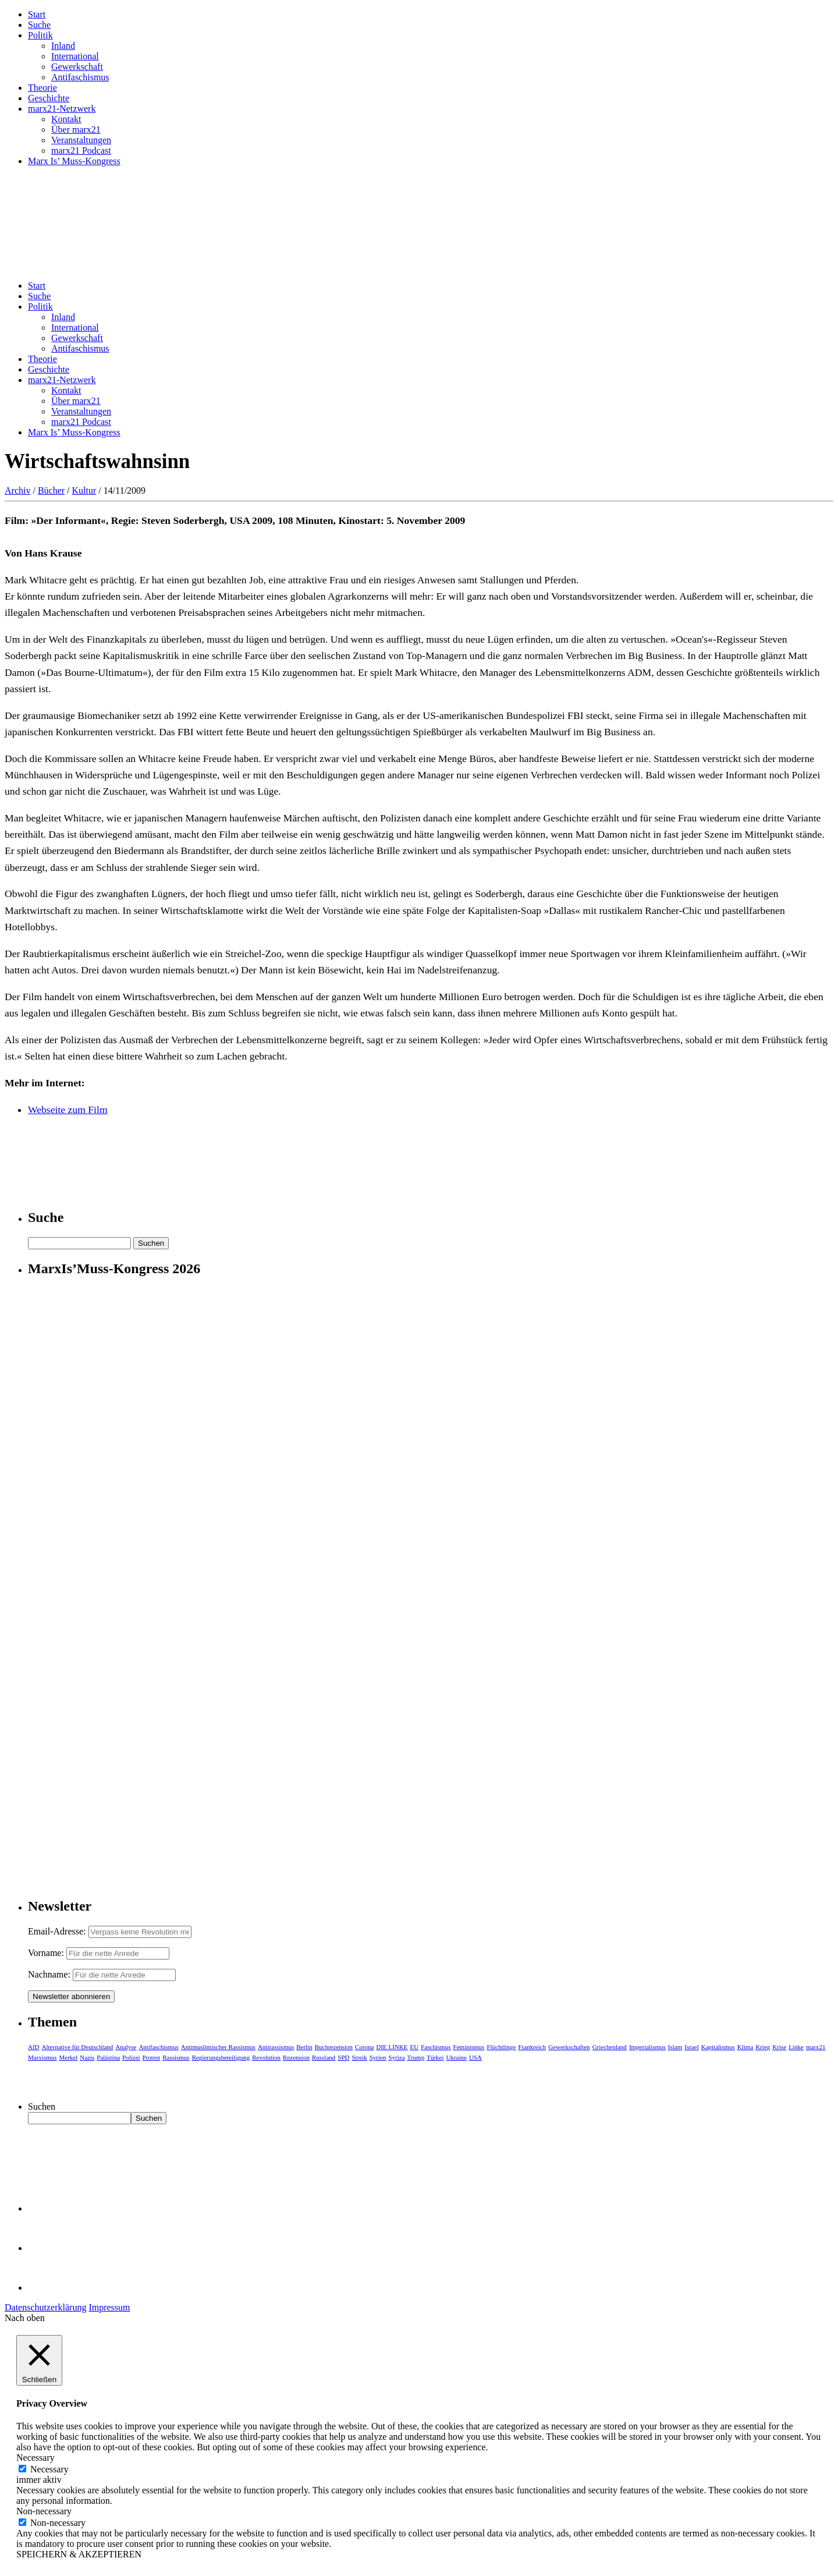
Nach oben (25, 2318)
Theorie (42, 88)
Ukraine (456, 2057)
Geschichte (48, 98)
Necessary (49, 2469)
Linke (796, 2046)
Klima (745, 2046)
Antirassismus (276, 2046)
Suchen (41, 2106)
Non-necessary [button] (44, 2511)
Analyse (125, 2046)
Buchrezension (334, 2046)
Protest (152, 2057)
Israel (691, 2046)
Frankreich (532, 2046)
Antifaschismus (80, 77)
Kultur (84, 490)
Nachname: (49, 1974)
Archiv (17, 490)
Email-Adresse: (58, 1931)
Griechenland (609, 2046)
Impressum (109, 2307)
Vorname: (46, 1953)
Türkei (435, 2057)
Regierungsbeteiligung (221, 2057)
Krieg (762, 2046)
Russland (323, 2057)
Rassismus (175, 2057)
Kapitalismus (718, 2046)
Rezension (296, 2057)
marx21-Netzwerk (61, 109)
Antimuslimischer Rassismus (218, 2046)
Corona (364, 2046)
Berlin (304, 2046)
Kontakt (66, 119)
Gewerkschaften (569, 2046)
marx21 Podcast (81, 150)
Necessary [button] (35, 2457)
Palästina (108, 2057)
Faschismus (435, 2046)
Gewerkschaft (77, 67)
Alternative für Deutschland (77, 2046)
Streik (359, 2057)
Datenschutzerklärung (45, 2307)
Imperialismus (647, 2046)
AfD (34, 2046)
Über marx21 (76, 129)
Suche (39, 25)
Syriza (396, 2057)
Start (36, 14)
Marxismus (42, 2057)
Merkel (68, 2057)
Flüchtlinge (501, 2046)
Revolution (266, 2057)
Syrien (378, 2057)
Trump (416, 2057)
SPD (343, 2057)
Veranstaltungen (81, 140)
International (75, 56)
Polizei (131, 2057)
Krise (779, 2046)
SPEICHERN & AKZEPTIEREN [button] (78, 2554)
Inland (63, 46)
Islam (675, 2046)
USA (475, 2057)
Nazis (87, 2057)
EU (414, 2046)
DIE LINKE (392, 2046)
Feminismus (469, 2046)
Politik (40, 35)
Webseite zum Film (68, 1109)
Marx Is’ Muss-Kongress (74, 161)
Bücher (51, 490)
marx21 (816, 2046)
